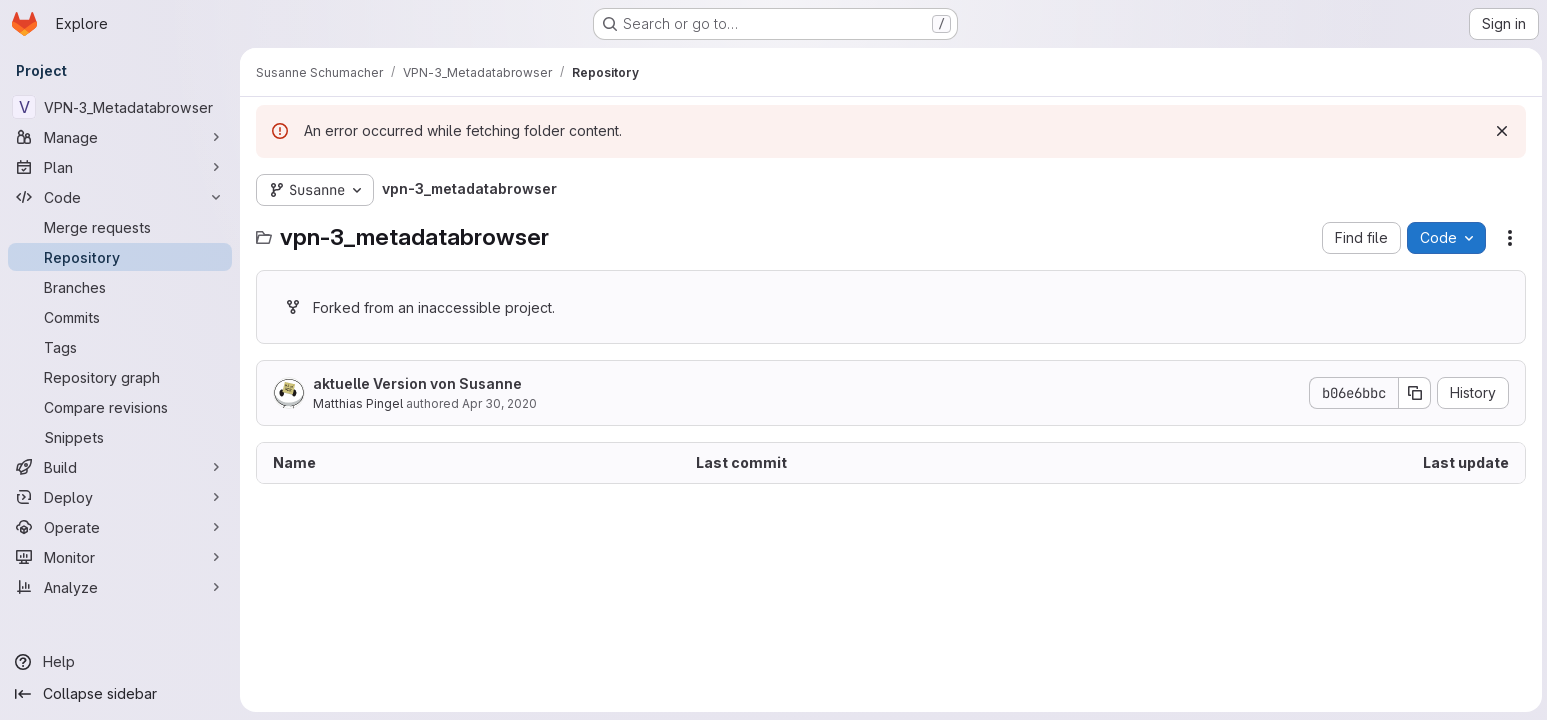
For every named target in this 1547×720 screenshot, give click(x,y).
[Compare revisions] (120, 407)
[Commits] (120, 317)
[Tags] (120, 347)
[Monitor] (120, 557)
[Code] (120, 197)
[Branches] (120, 287)
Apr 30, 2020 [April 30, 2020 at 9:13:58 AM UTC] (499, 403)
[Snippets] (120, 437)
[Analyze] (120, 587)
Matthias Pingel (358, 403)
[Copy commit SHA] (1412, 393)
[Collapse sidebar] (120, 694)
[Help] (120, 662)
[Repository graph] (120, 377)
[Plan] (120, 167)
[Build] (120, 467)
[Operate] (120, 527)
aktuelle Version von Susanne (417, 383)
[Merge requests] (120, 227)
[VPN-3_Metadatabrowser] (120, 107)
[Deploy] (120, 497)
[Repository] (120, 257)
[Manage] (120, 137)
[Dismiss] (1499, 131)
